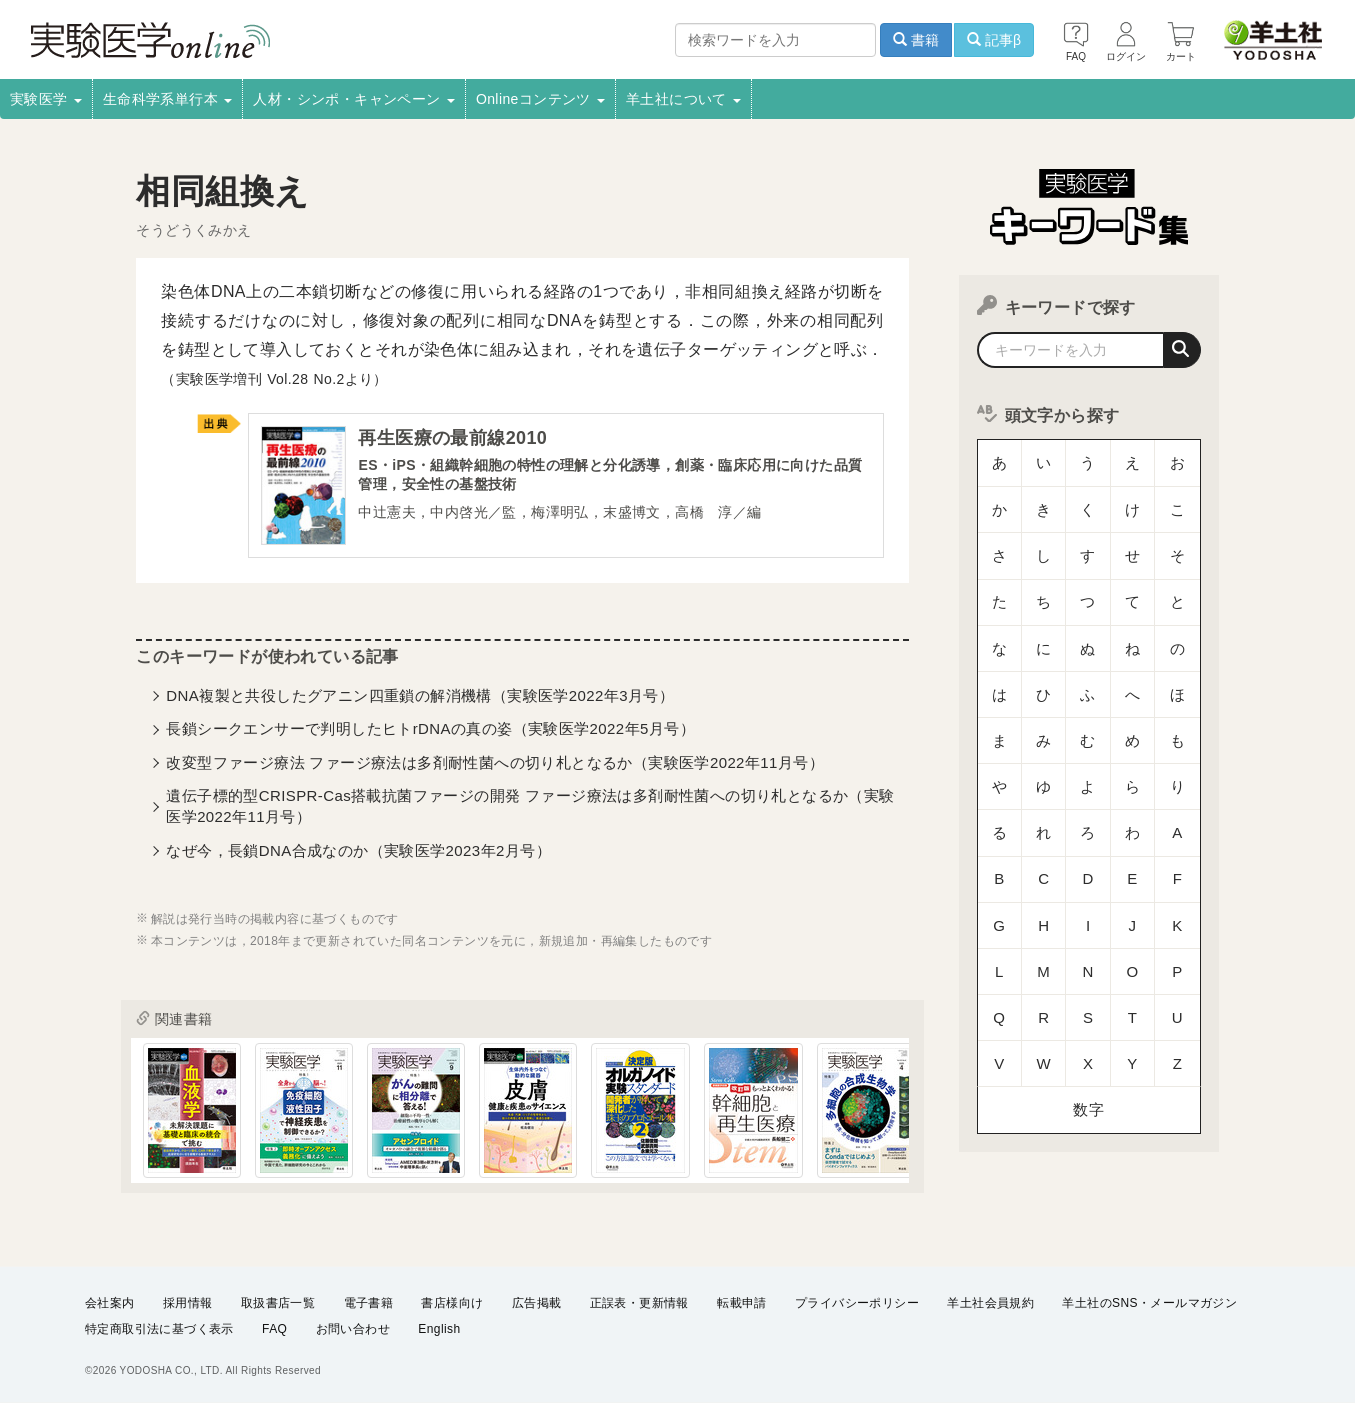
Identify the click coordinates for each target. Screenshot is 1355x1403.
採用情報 (188, 1303)
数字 (1088, 904)
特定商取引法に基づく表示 (159, 1329)
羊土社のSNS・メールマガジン (1149, 1303)
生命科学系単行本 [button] (168, 99)
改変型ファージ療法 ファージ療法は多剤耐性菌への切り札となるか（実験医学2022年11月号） (495, 766)
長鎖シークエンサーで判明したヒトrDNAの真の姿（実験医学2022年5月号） (430, 732)
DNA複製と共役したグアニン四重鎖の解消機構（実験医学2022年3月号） (420, 699)
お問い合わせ (353, 1329)
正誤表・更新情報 (639, 1303)
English (439, 1329)
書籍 (916, 40)
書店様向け (452, 1303)
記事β (994, 40)
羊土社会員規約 (990, 1303)
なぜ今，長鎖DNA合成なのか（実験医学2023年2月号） (358, 854)
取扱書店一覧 (278, 1303)
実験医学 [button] (46, 99)
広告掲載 (537, 1303)
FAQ (274, 1329)
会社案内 (110, 1303)
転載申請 (742, 1303)
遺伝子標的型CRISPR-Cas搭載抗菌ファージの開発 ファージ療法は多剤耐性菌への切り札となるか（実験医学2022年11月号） (530, 810)
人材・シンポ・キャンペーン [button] (354, 99)
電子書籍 (369, 1303)
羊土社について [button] (683, 99)
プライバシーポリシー (857, 1303)
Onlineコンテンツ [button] (540, 99)
